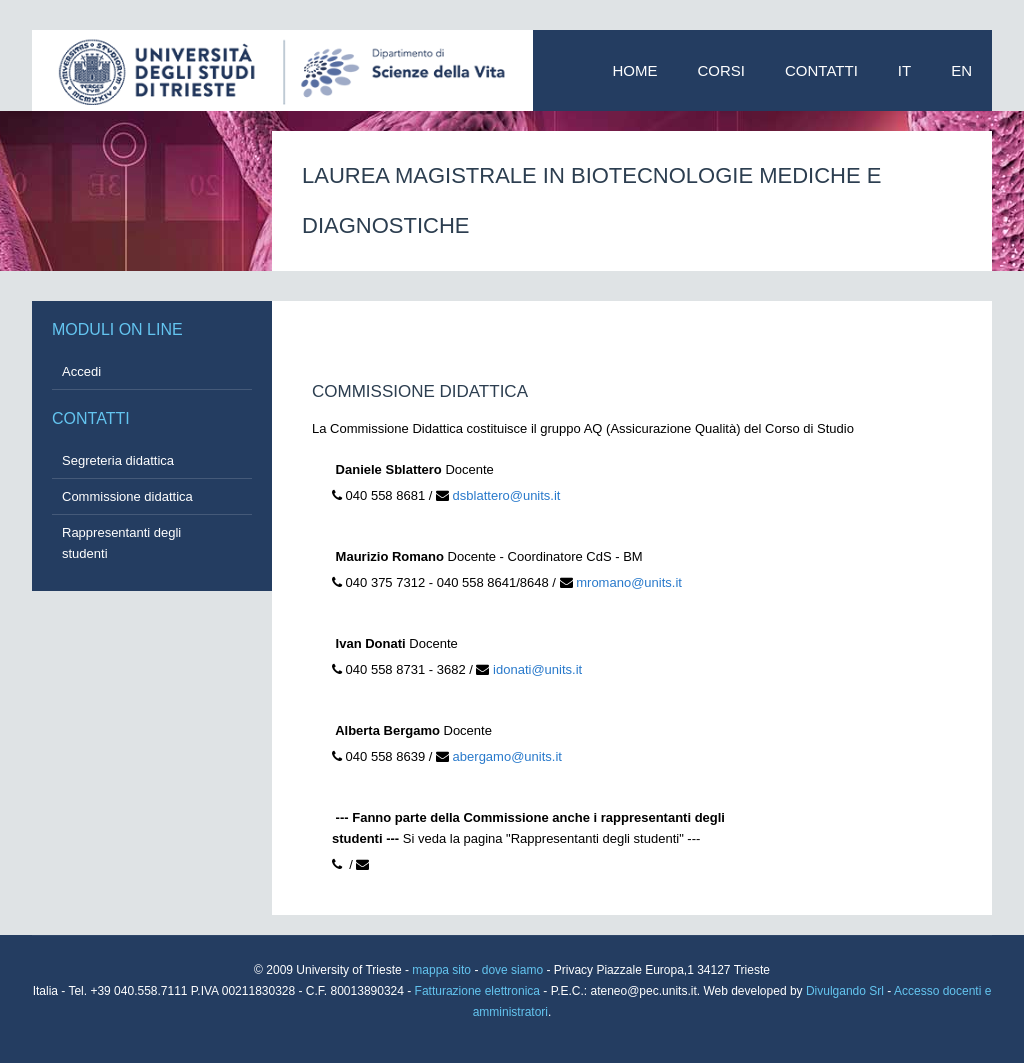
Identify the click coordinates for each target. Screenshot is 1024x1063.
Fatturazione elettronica (479, 991)
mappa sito (443, 970)
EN (961, 70)
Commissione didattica (127, 496)
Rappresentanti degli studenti (121, 543)
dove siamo (512, 970)
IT (904, 70)
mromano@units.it (629, 582)
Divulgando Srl (845, 991)
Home (635, 70)
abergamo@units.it (507, 756)
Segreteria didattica (118, 460)
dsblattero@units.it (507, 495)
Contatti (821, 70)
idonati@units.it (537, 669)
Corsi (722, 70)
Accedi (81, 371)
